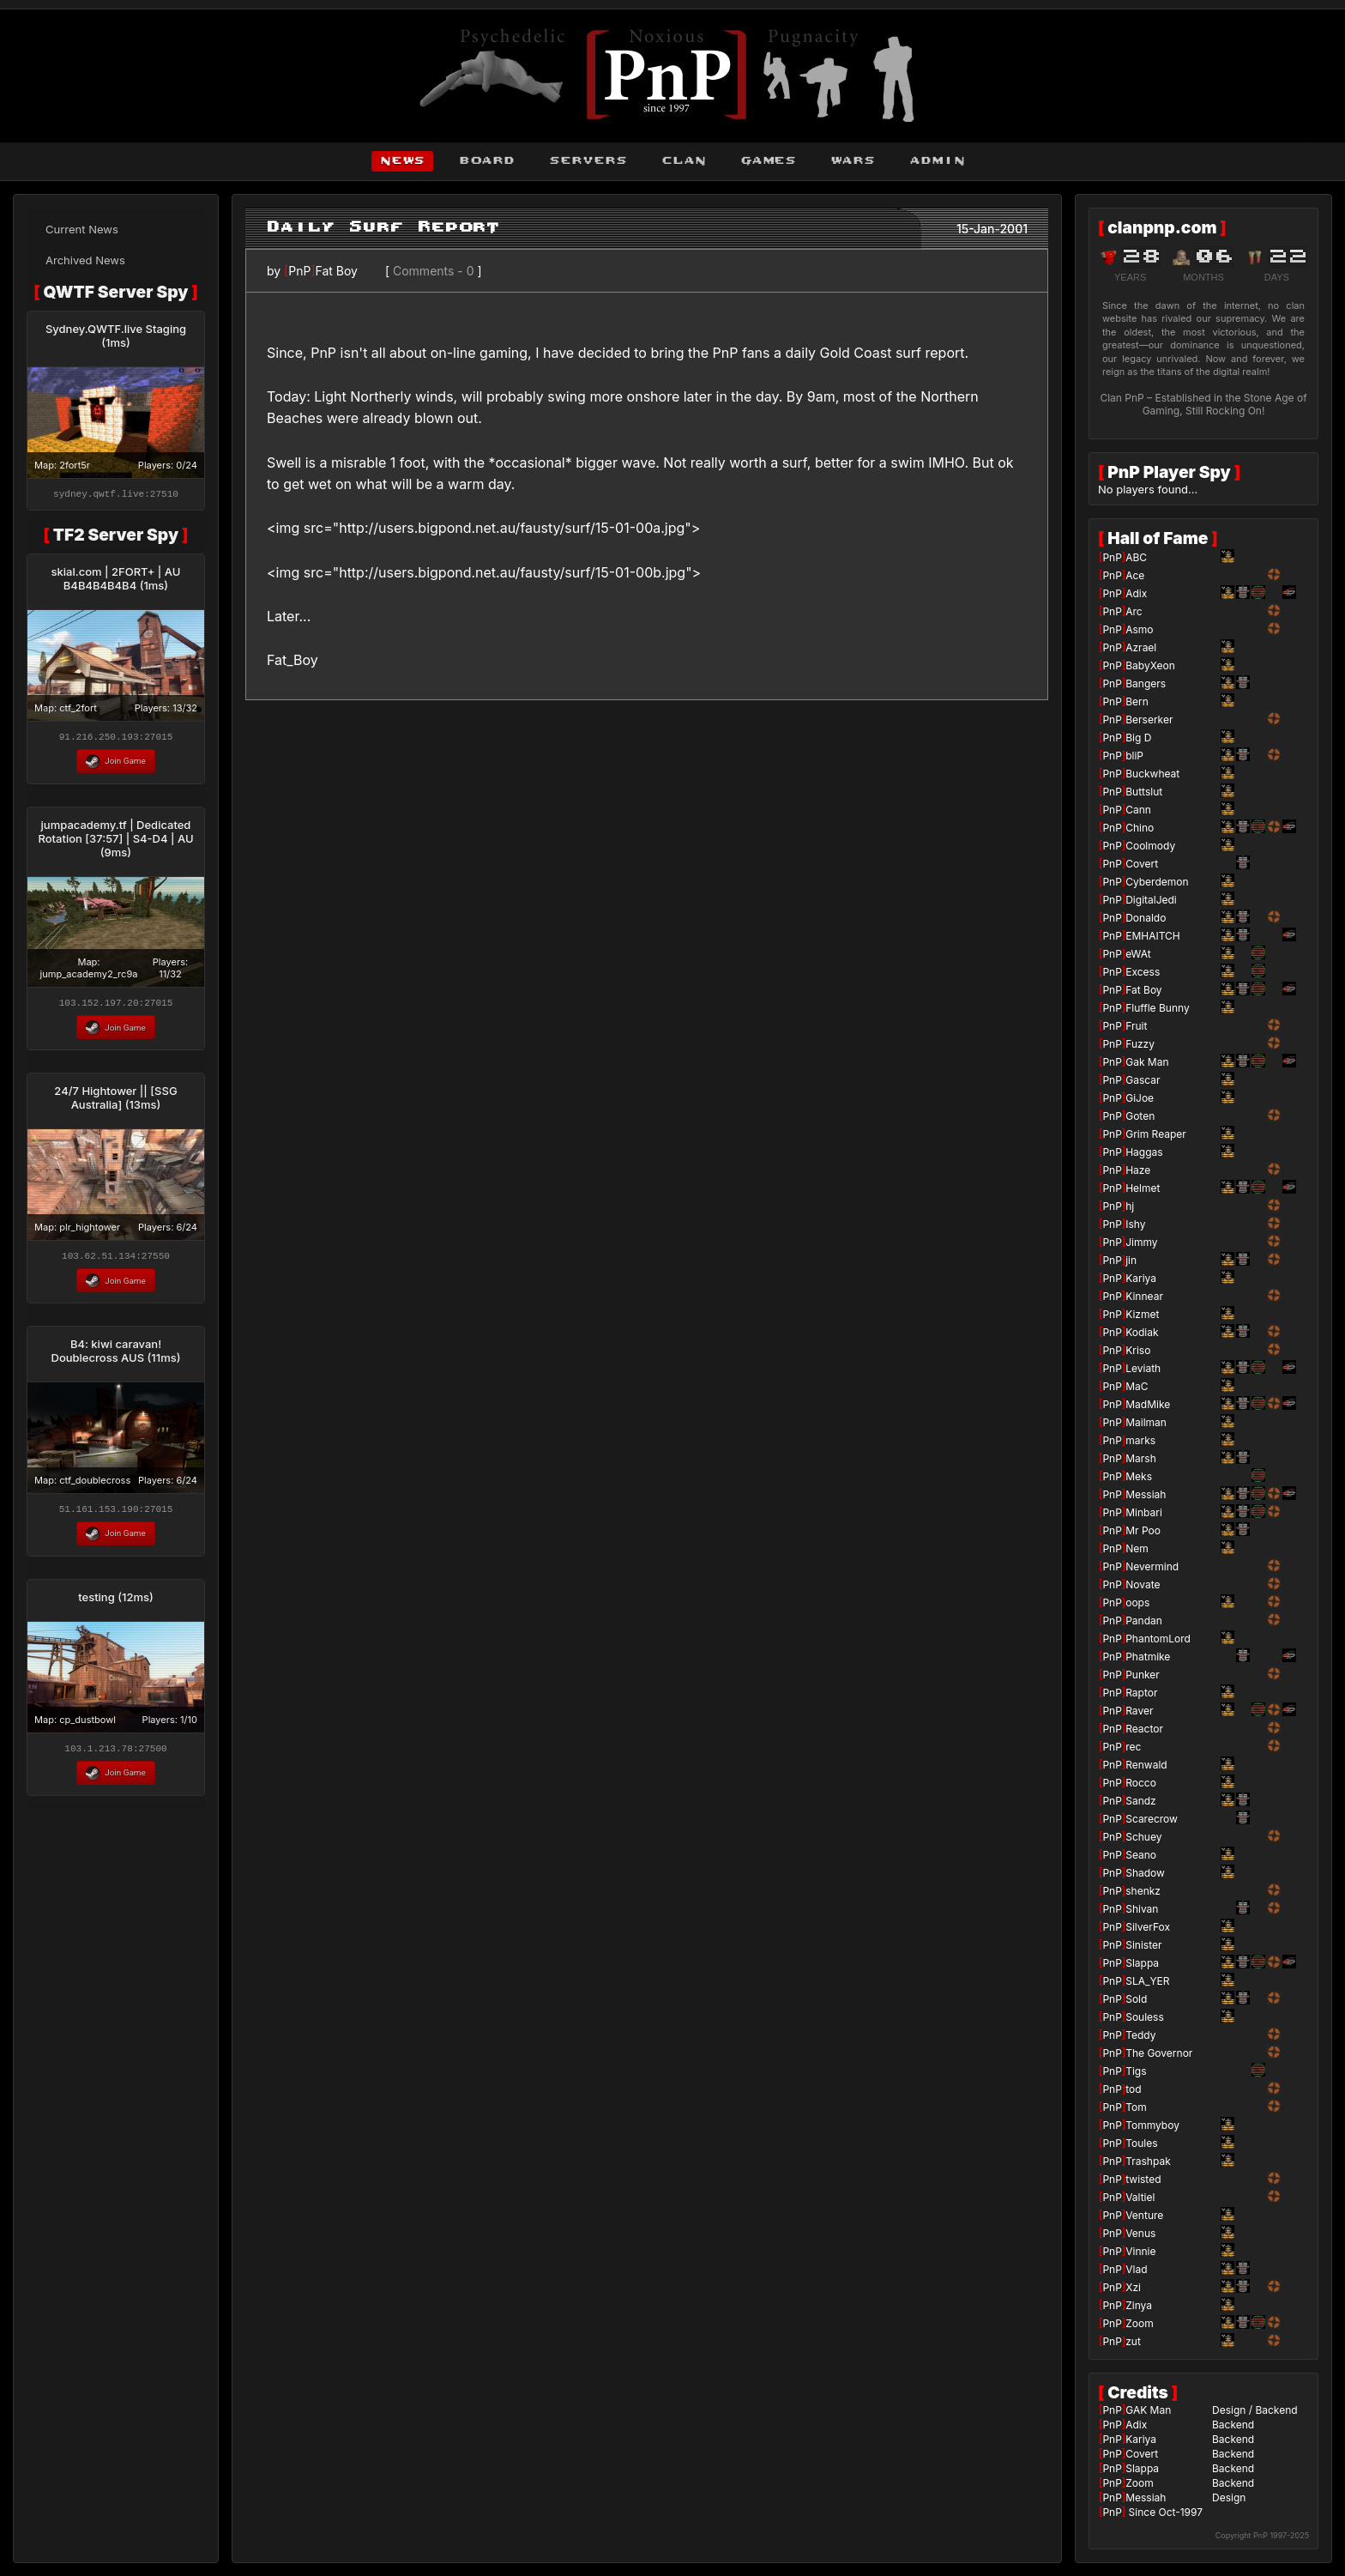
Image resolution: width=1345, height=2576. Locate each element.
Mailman (1146, 1422)
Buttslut (1143, 791)
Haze (1137, 1170)
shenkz (1143, 1890)
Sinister (1143, 1944)
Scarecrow (1151, 1818)
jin (1131, 1260)
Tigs (1135, 2071)
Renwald (1146, 1764)
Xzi (1133, 2287)
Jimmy (1141, 1242)
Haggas (1143, 1152)
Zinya (1138, 2305)
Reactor (1144, 1728)
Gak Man (1146, 1061)
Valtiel (1140, 2197)
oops (1137, 1602)
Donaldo (1145, 917)
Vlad (1136, 2269)
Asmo (1139, 629)
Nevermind (1152, 1566)
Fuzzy (1140, 1043)
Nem (1137, 1548)
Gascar (1142, 1079)
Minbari (1143, 1512)
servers (588, 160)
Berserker (1149, 719)
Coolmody (1150, 845)
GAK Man (1148, 2410)
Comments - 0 (433, 270)
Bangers (1145, 683)
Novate (1142, 1584)
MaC (1136, 1386)
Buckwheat (1152, 773)
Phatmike (1147, 1656)
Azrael (1140, 647)
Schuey (1143, 1836)
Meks (1138, 1476)
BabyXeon (1150, 665)
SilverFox (1147, 1926)
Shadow (1145, 1872)
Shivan (1141, 1908)
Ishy (1135, 1224)
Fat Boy (336, 270)
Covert (1141, 863)
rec (1133, 1746)
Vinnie (1140, 2251)
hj (1129, 1206)
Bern (1137, 701)
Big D (1138, 737)
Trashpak (1148, 2161)
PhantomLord (1158, 1638)
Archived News (85, 260)
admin (937, 160)
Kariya (1140, 1278)
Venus (1140, 2233)
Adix (1136, 593)
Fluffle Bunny (1157, 1007)
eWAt (1138, 953)
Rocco (1140, 1782)
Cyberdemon (1156, 881)
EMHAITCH (1152, 935)
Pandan (1143, 1620)
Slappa (1142, 1962)
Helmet (1142, 1188)
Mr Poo (1143, 1530)
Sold (1136, 1998)
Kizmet (1142, 1314)
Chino (1139, 827)
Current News (81, 229)
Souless (1144, 2017)
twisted (1143, 2179)
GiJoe (1139, 1097)
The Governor (1158, 2053)
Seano (1140, 1854)
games (768, 160)
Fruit (1136, 1025)
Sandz (1140, 1800)
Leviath (1143, 1368)
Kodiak (1141, 1332)
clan (683, 160)
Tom (1136, 2107)
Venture (1144, 2215)
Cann (1138, 809)
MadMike (1147, 1404)
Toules (1141, 2143)
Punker (1142, 1674)
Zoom (1139, 2323)
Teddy (1140, 2035)
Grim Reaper (1155, 1134)
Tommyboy (1152, 2125)
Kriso (1137, 1350)
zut (1133, 2341)
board (487, 160)
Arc (1133, 611)
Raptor (1141, 1692)
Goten (1140, 1116)
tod (1133, 2089)
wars (852, 160)
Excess (1142, 971)
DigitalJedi (1151, 899)
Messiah (1145, 1494)
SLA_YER (1147, 1980)
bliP (1134, 755)
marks (1140, 1440)
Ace (1134, 575)
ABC (1136, 557)
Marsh (1140, 1458)
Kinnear (1144, 1296)
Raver (1139, 1710)
